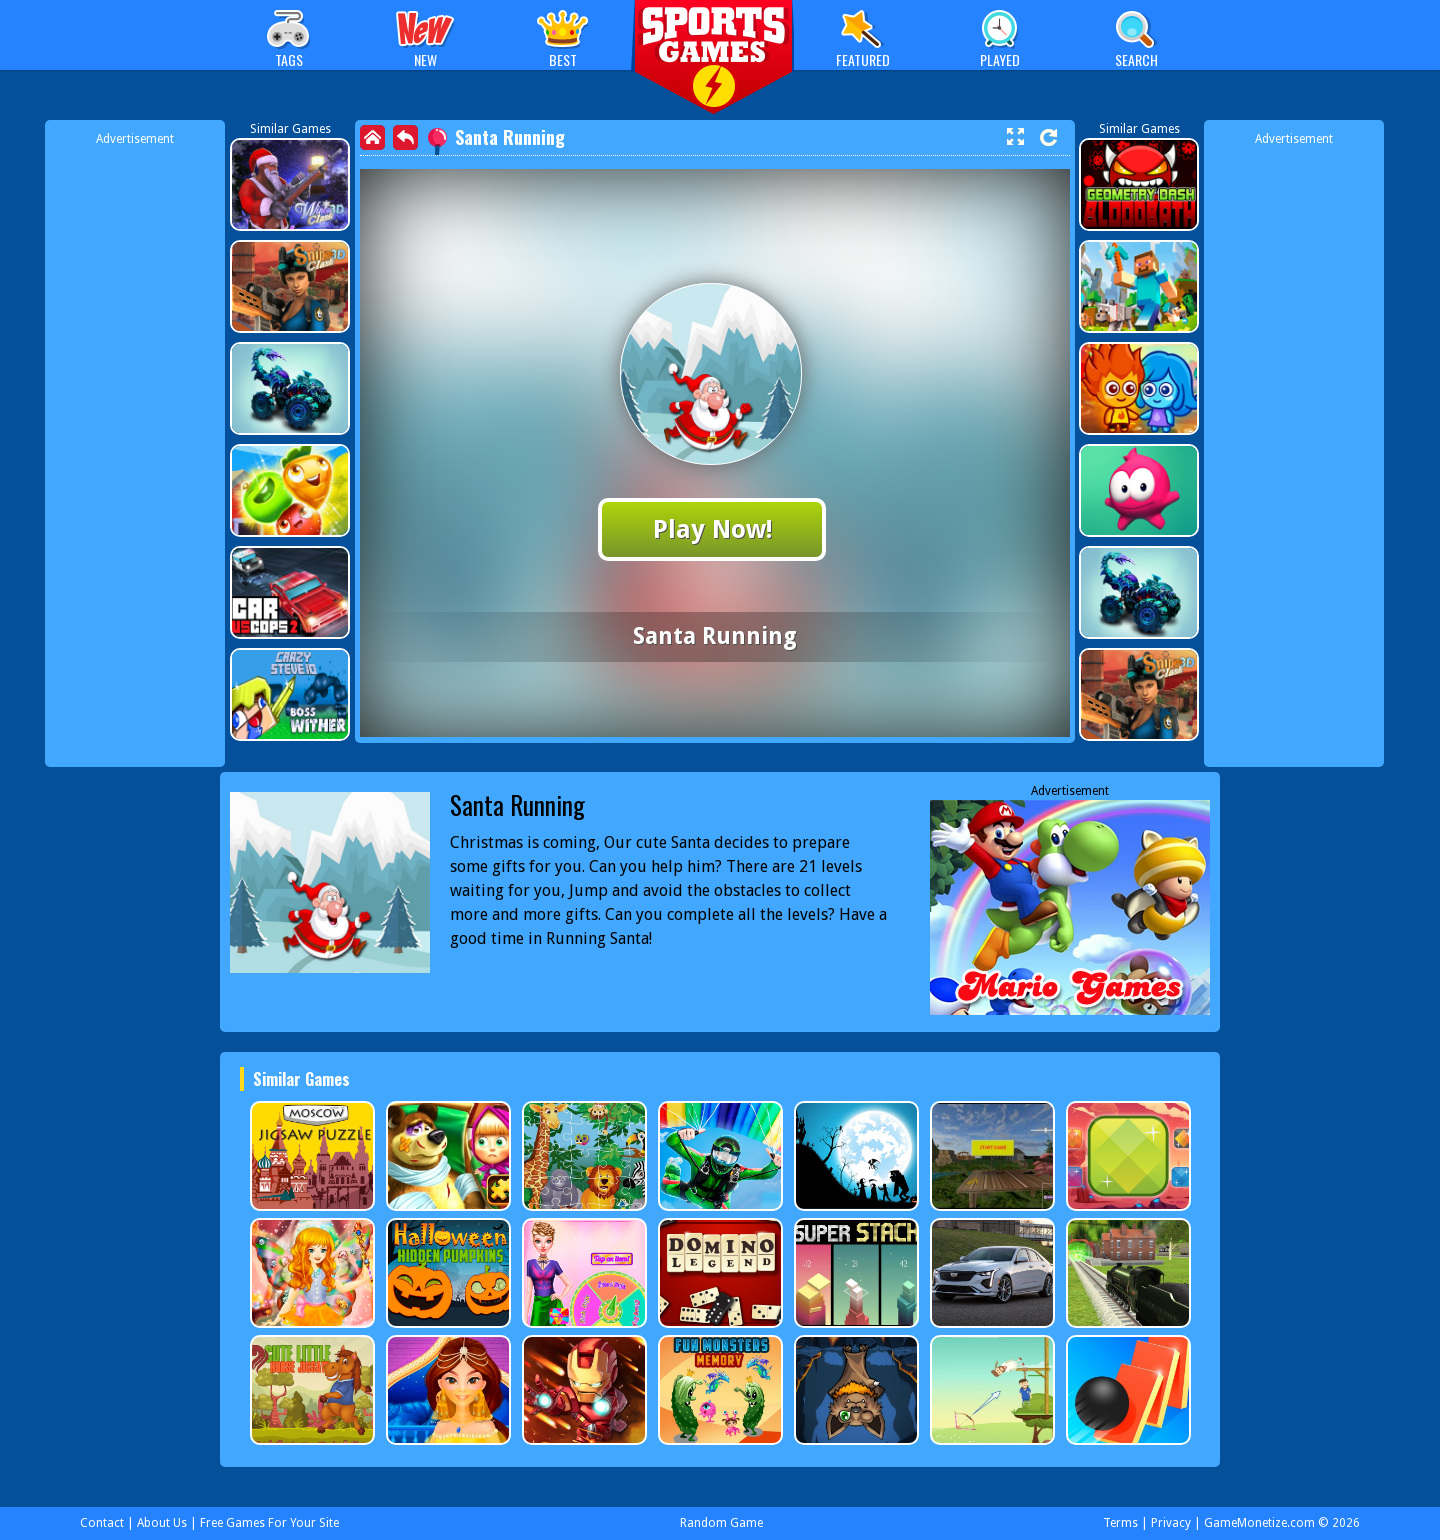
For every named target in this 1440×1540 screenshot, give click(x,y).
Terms (1120, 1523)
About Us (162, 1523)
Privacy (1171, 1523)
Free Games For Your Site (269, 1523)
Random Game (721, 1523)
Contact (102, 1523)
